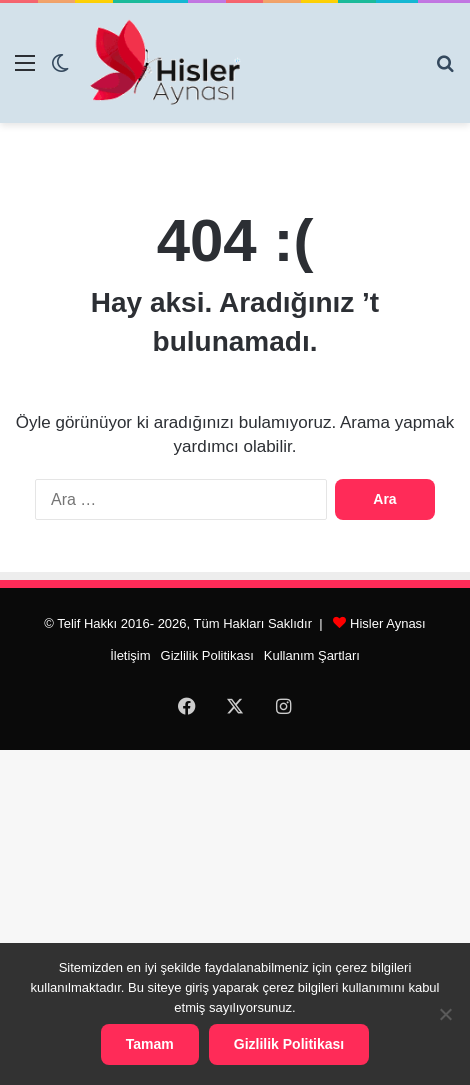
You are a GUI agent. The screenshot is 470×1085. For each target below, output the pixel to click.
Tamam (150, 1044)
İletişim (130, 655)
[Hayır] (445, 1014)
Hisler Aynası (388, 623)
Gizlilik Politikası (207, 655)
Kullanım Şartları (312, 655)
